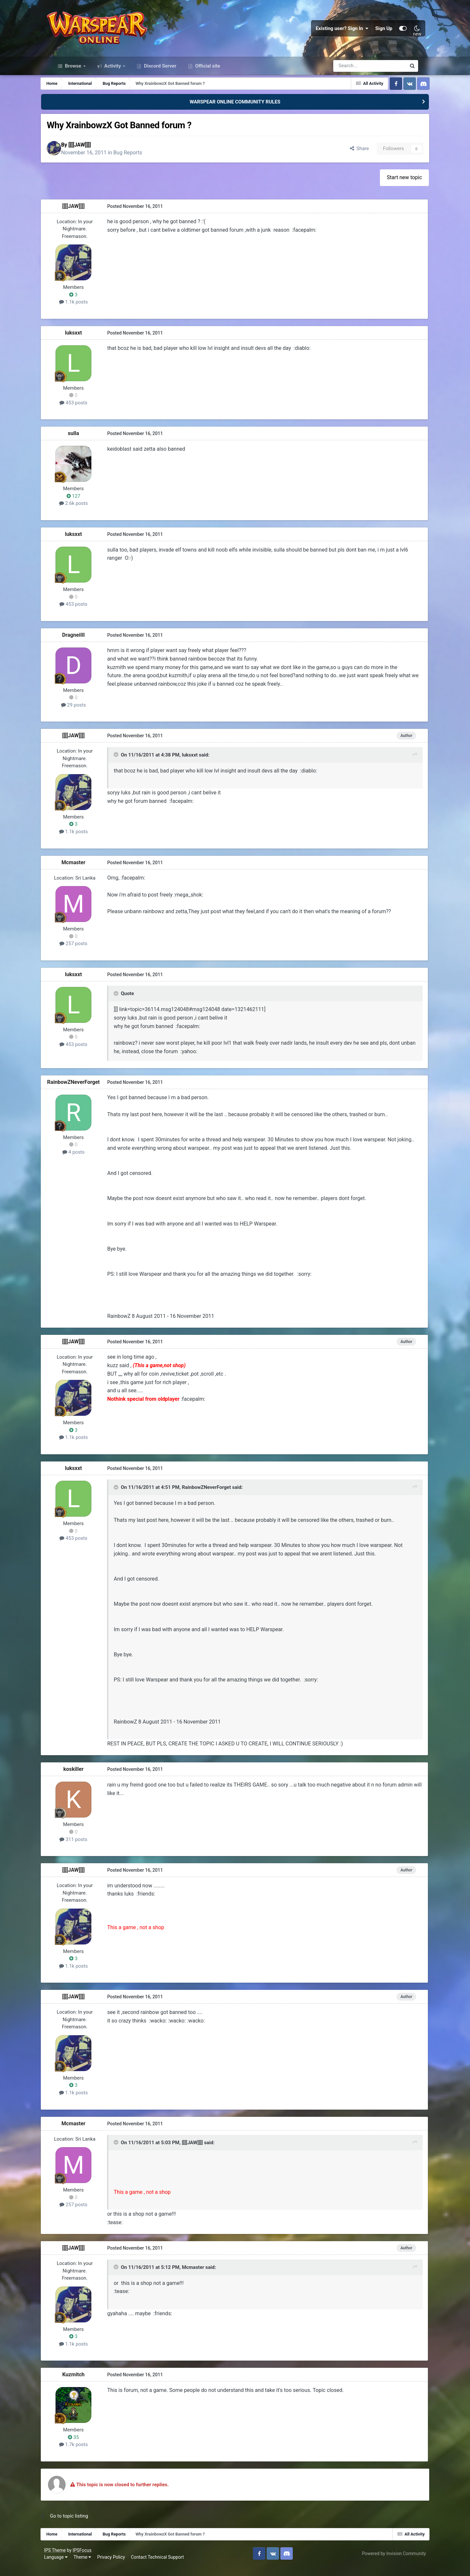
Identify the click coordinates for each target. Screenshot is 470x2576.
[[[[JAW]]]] (95, 154)
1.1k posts (84, 312)
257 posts (85, 953)
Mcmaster (85, 872)
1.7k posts (84, 2454)
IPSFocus (89, 2559)
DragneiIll (84, 645)
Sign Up (376, 33)
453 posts (85, 412)
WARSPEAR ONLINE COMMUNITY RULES (235, 110)
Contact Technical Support (165, 2566)
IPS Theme (62, 2559)
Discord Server (159, 74)
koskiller (85, 1778)
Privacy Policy (119, 2566)
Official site (207, 74)
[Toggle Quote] (127, 765)
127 (85, 506)
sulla (84, 443)
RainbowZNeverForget (84, 1091)
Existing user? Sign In (334, 32)
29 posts (85, 715)
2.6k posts (84, 513)
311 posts (85, 1848)
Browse (73, 74)
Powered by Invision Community (386, 2562)
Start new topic (393, 187)
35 (84, 2446)
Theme (90, 2566)
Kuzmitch (85, 2384)
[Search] (352, 74)
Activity (112, 74)
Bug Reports (143, 162)
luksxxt (84, 342)
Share (347, 158)
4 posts (85, 1161)
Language (63, 2566)
